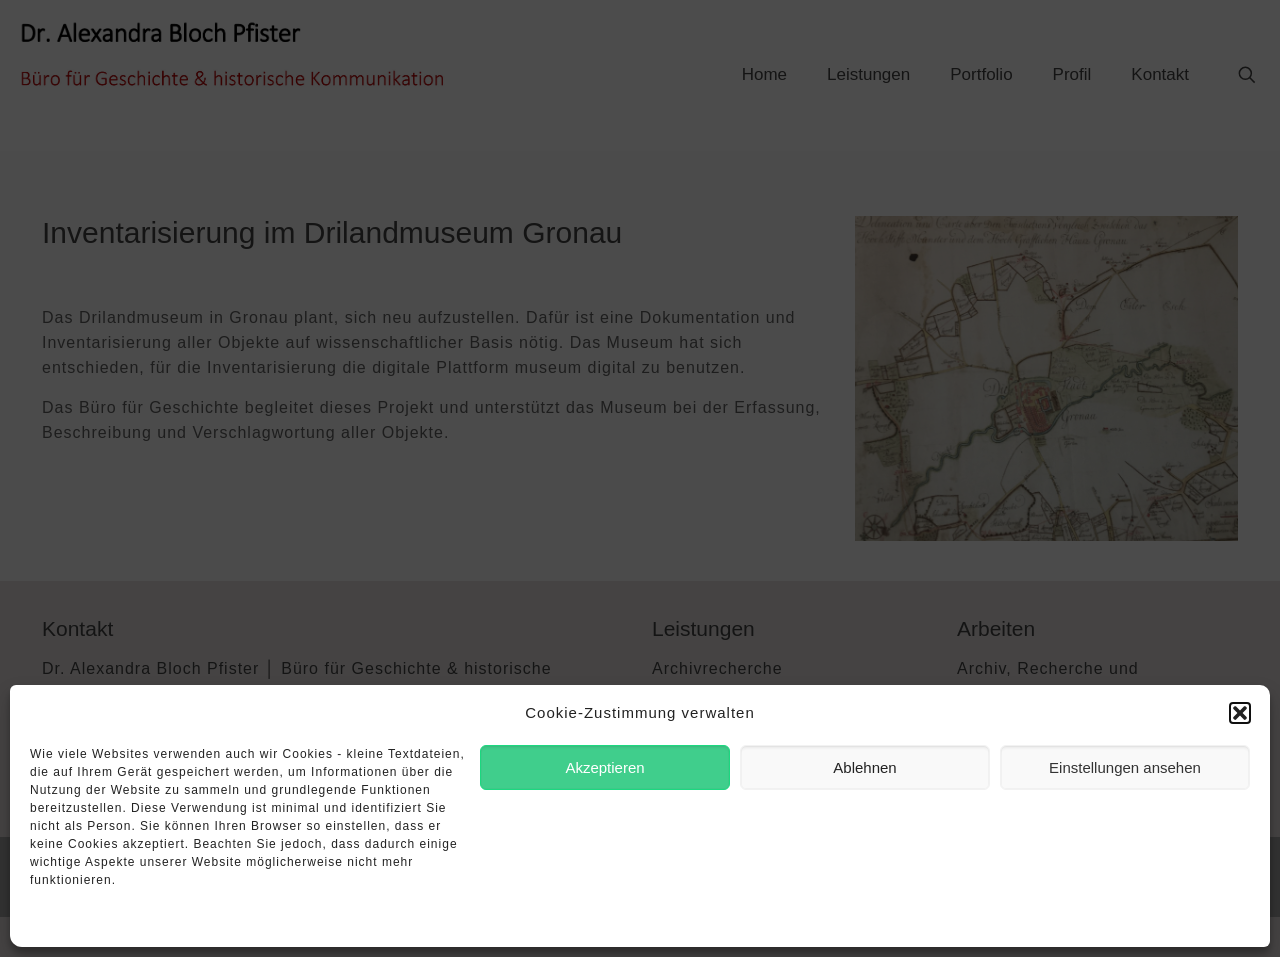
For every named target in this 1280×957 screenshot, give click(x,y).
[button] (1240, 713)
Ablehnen (864, 767)
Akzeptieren (604, 767)
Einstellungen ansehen (1125, 767)
